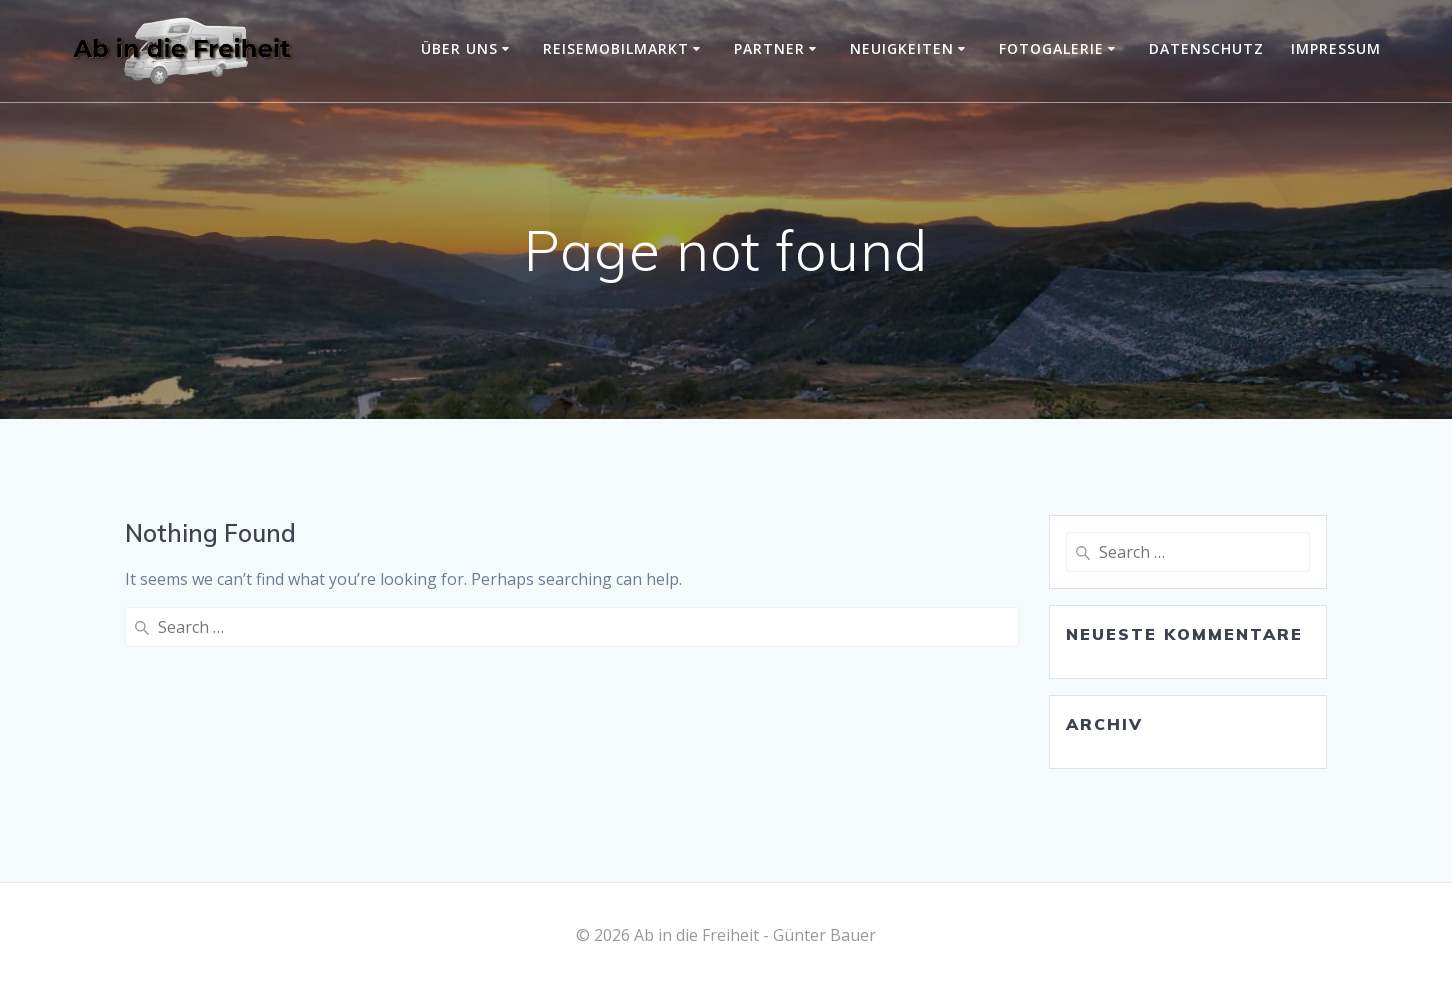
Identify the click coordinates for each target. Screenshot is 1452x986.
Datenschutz (1206, 48)
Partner (769, 48)
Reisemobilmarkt (616, 48)
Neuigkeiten (902, 48)
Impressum (1336, 48)
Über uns (459, 48)
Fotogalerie (1051, 48)
